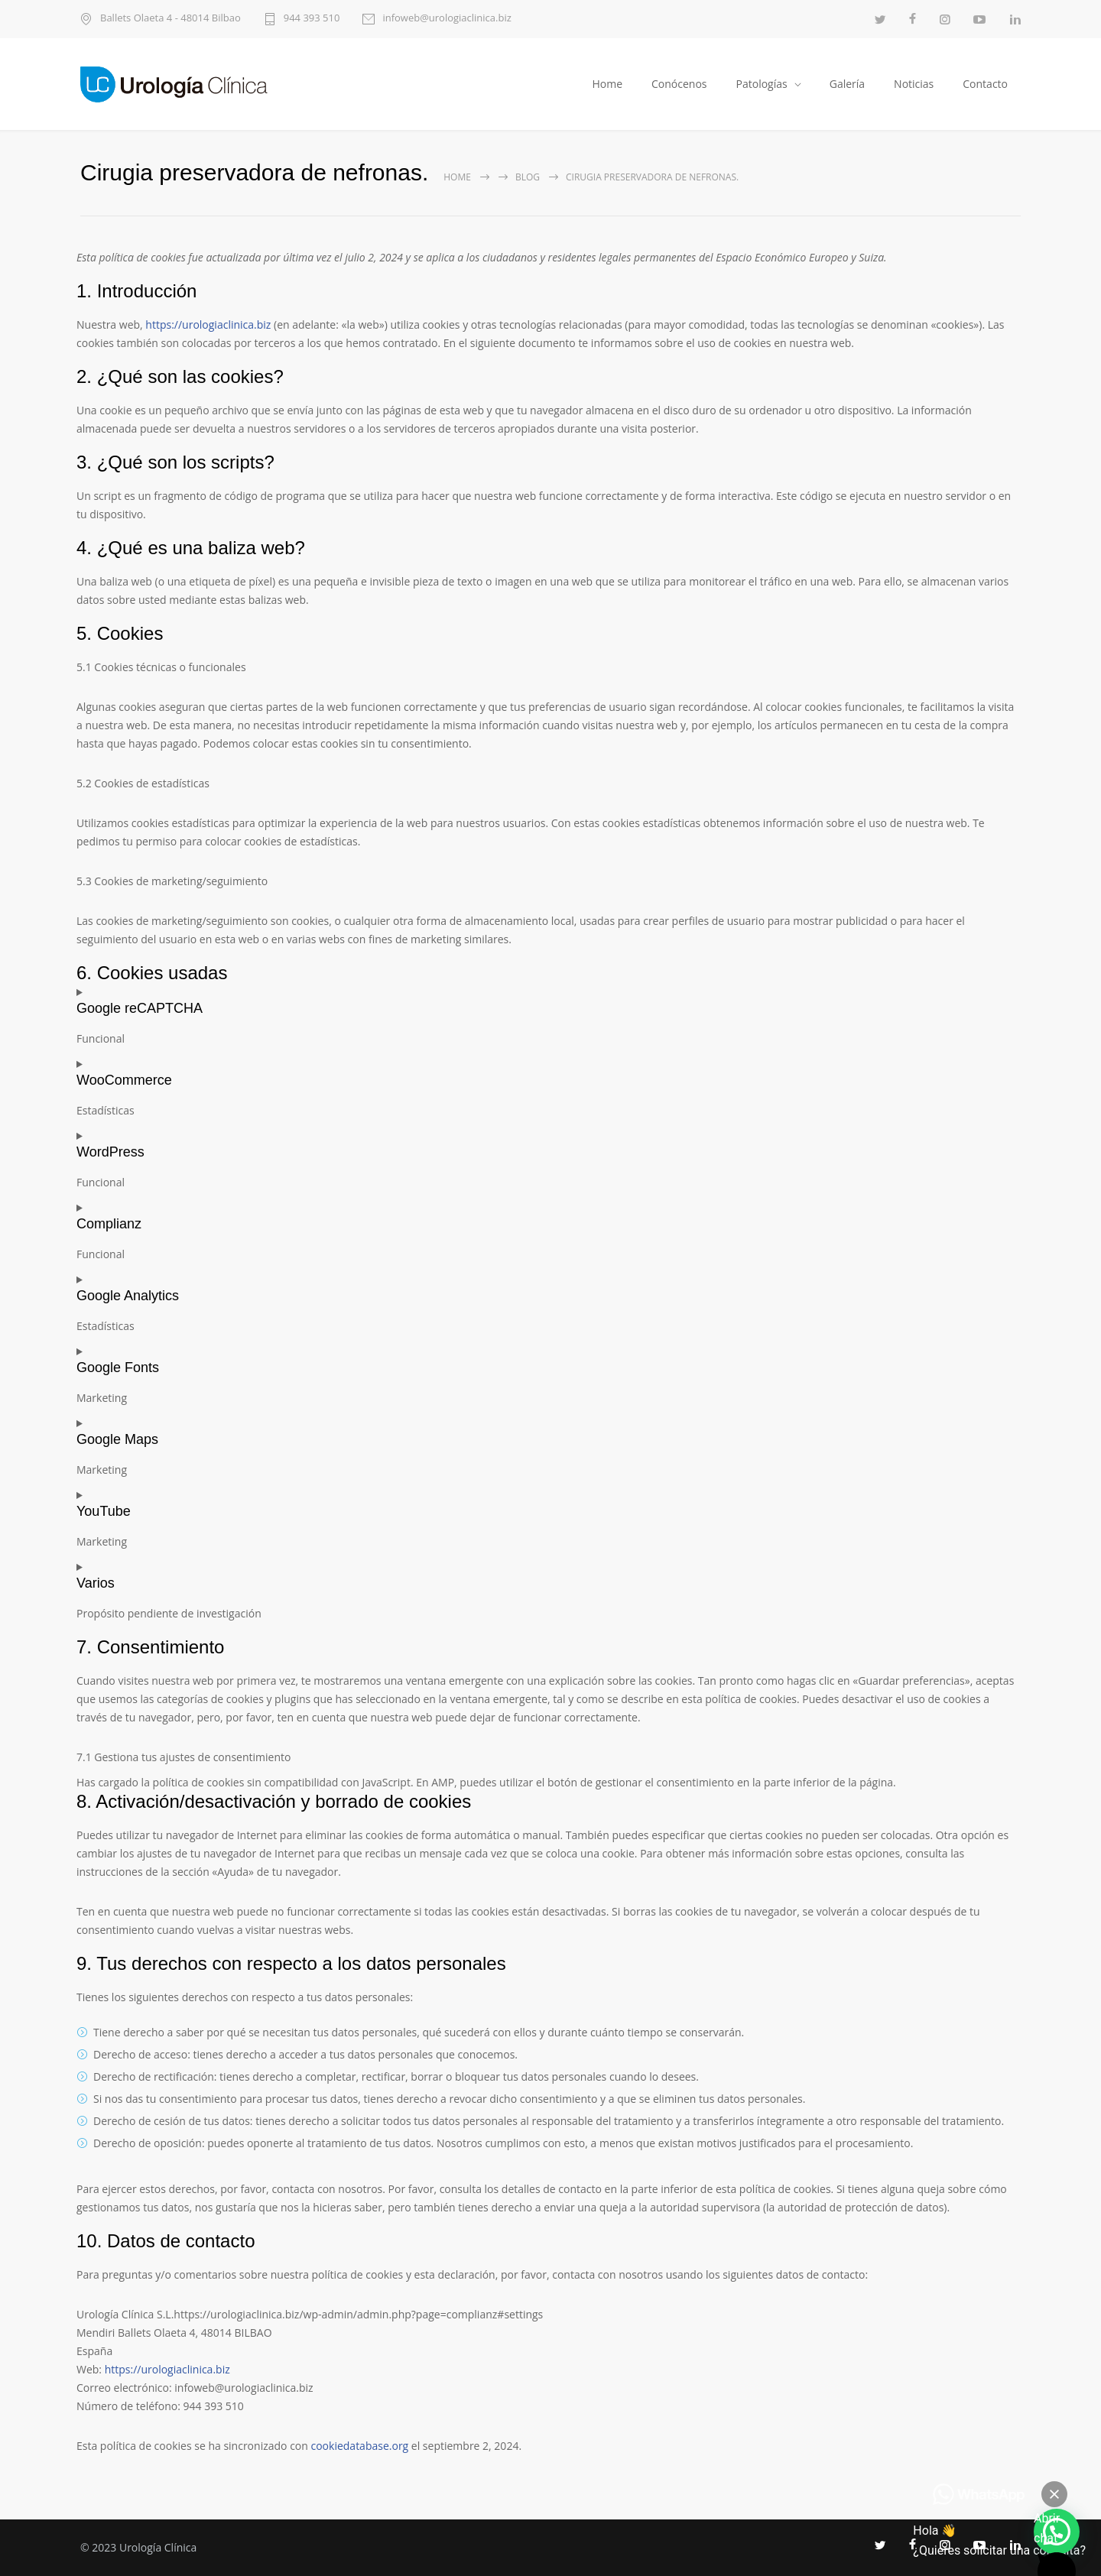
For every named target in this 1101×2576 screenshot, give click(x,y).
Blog (527, 176)
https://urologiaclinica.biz (208, 324)
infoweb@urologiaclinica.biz (446, 18)
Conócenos (679, 83)
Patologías (762, 83)
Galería (847, 83)
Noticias (914, 83)
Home (607, 83)
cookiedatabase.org (359, 2445)
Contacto (985, 83)
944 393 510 (312, 18)
